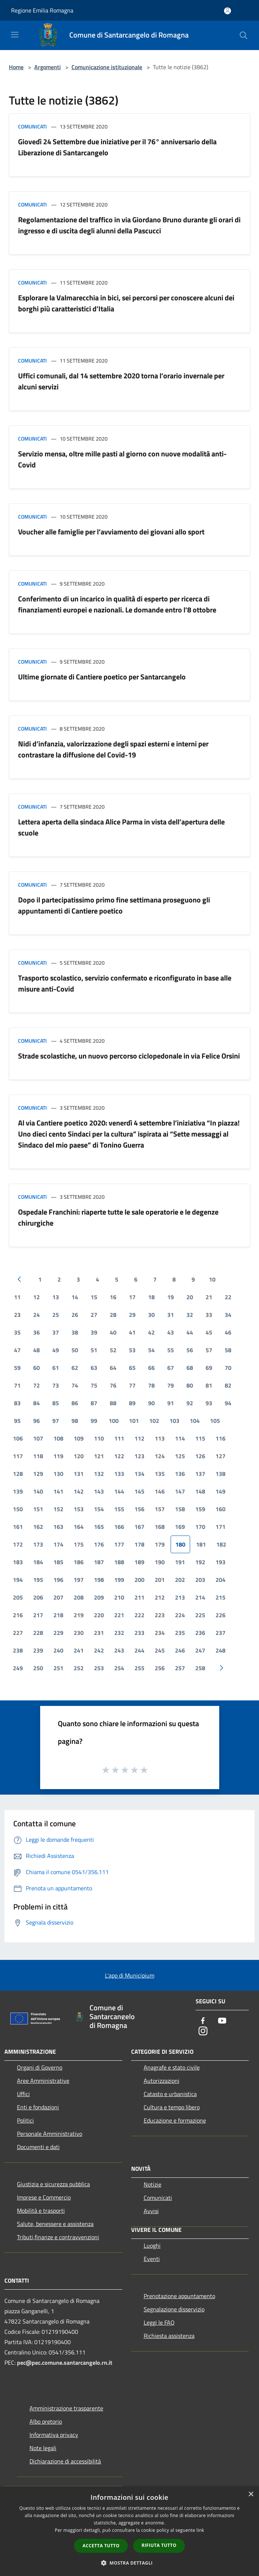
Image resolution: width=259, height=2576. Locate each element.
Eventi (152, 2258)
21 (209, 1297)
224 (180, 1615)
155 (119, 1509)
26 (74, 1314)
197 (79, 1579)
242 (99, 1650)
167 (139, 1526)
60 (36, 1367)
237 (220, 1632)
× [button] (250, 2494)
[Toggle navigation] (14, 34)
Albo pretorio (45, 2421)
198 (99, 1579)
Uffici (23, 2093)
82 (228, 1385)
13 (55, 1297)
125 (180, 1456)
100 (114, 1420)
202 (180, 1579)
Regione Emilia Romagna (42, 10)
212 (160, 1597)
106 (18, 1438)
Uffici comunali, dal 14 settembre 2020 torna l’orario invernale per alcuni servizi (121, 381)
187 (99, 1562)
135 (160, 1473)
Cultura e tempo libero (172, 2107)
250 (38, 1668)
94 (228, 1403)
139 (18, 1491)
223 (160, 1615)
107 (38, 1438)
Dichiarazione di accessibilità (65, 2461)
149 (220, 1491)
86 (74, 1403)
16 (113, 1297)
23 (17, 1314)
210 (119, 1597)
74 (74, 1385)
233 (139, 1632)
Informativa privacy (53, 2434)
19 (170, 1297)
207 (58, 1597)
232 (119, 1632)
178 (139, 1544)
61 (55, 1367)
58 (228, 1350)
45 (209, 1332)
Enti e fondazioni (38, 2107)
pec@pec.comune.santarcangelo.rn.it (64, 2362)
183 (18, 1562)
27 (94, 1314)
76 (113, 1385)
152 (58, 1509)
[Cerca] (243, 35)
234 (160, 1632)
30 (151, 1314)
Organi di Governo (39, 2067)
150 (18, 1509)
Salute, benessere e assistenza (55, 2223)
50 (74, 1350)
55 (170, 1350)
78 (151, 1385)
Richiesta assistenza (169, 2335)
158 (180, 1509)
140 (38, 1491)
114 (180, 1438)
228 (38, 1632)
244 (139, 1650)
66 (151, 1367)
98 (74, 1420)
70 (228, 1367)
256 (160, 1668)
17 (132, 1297)
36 (36, 1332)
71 (17, 1385)
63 (94, 1367)
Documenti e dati (38, 2146)
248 (220, 1650)
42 (151, 1332)
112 (139, 1438)
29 (132, 1314)
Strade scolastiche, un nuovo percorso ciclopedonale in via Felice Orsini (129, 1055)
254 (119, 1668)
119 (58, 1456)
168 (160, 1526)
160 (220, 1509)
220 (99, 1615)
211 (139, 1597)
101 (134, 1420)
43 (170, 1332)
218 (58, 1615)
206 (38, 1597)
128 (18, 1473)
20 (189, 1297)
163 (58, 1526)
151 (38, 1509)
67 (170, 1367)
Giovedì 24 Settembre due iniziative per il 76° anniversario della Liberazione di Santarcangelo (117, 147)
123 (139, 1456)
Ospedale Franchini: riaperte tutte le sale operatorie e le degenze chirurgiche (118, 1217)
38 (74, 1332)
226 (220, 1615)
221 (119, 1615)
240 (58, 1650)
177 (119, 1544)
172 (18, 1544)
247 (200, 1650)
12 (36, 1297)
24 (36, 1314)
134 (139, 1473)
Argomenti (47, 67)
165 (99, 1526)
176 (99, 1544)
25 (55, 1314)
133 (119, 1473)
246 (180, 1650)
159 (200, 1509)
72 (36, 1385)
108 (58, 1438)
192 (200, 1562)
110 (99, 1438)
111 (119, 1438)
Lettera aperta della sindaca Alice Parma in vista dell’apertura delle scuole (121, 827)
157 (160, 1509)
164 (79, 1526)
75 (94, 1385)
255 (139, 1668)
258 (200, 1668)
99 (94, 1420)
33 (209, 1314)
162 (38, 1526)
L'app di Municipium (129, 1975)
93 (209, 1403)
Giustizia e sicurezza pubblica (53, 2184)
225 (200, 1615)
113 (160, 1438)
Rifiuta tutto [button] (158, 2545)
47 (17, 1350)
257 (180, 1668)
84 (36, 1403)
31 (170, 1314)
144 (119, 1491)
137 (200, 1473)
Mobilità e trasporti (41, 2210)
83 (17, 1403)
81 (209, 1385)
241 (79, 1650)
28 (113, 1314)
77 (132, 1385)
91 (170, 1403)
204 (220, 1579)
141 (58, 1491)
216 (18, 1615)
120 (79, 1456)
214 (200, 1597)
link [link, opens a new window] (200, 2530)
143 (99, 1491)
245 (160, 1650)
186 (79, 1562)
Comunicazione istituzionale (106, 67)
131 (79, 1473)
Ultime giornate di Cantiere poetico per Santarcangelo (102, 676)
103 (174, 1420)
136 (180, 1473)
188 (119, 1562)
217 (38, 1615)
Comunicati (32, 126)
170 (200, 1526)
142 (79, 1491)
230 (79, 1632)
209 (99, 1597)
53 (132, 1350)
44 (189, 1332)
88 (113, 1403)
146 (160, 1491)
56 (189, 1350)
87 (94, 1403)
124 (160, 1456)
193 (220, 1562)
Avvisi (151, 2210)
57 (209, 1350)
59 (17, 1367)
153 (79, 1509)
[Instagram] (203, 2031)
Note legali (42, 2448)
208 (79, 1597)
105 (215, 1420)
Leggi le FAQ (159, 2322)
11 (17, 1297)
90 (151, 1403)
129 (38, 1473)
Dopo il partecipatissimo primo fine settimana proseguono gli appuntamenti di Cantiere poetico (114, 905)
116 (220, 1438)
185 (58, 1562)
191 (180, 1562)
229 (58, 1632)
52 (113, 1350)
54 (151, 1350)
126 (200, 1456)
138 (220, 1473)
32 (189, 1314)
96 (36, 1420)
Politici (25, 2120)
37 (55, 1332)
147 (180, 1491)
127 (220, 1456)
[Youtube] (222, 2021)
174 (58, 1544)
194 (18, 1579)
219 (79, 1615)
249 (18, 1668)
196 (58, 1579)
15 (94, 1297)
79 (170, 1385)
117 (18, 1456)
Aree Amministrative (43, 2080)
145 (139, 1491)
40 (113, 1332)
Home (16, 67)
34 (228, 1314)
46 (228, 1332)
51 (94, 1350)
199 (119, 1579)
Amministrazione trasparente (66, 2408)
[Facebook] (203, 2021)
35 (17, 1332)
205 (18, 1597)
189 (139, 1562)
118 (38, 1456)
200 (139, 1579)
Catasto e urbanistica (170, 2093)
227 (18, 1632)
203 (200, 1579)
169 (180, 1526)
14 (74, 1297)
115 (200, 1438)
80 (189, 1385)
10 (212, 1279)
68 (189, 1367)
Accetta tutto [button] (101, 2546)
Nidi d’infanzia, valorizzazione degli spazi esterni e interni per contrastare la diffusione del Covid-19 (113, 749)
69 (209, 1367)
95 (17, 1420)
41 (132, 1332)
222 (139, 1615)
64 (113, 1367)
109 (79, 1438)
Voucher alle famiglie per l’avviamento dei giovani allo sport (111, 531)
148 (200, 1491)
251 (58, 1668)
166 (119, 1526)
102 (154, 1420)
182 (221, 1544)
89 (132, 1403)
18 (151, 1297)
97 (55, 1420)
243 (119, 1650)
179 (160, 1544)
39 (94, 1332)
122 (119, 1456)
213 (180, 1597)
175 (79, 1544)
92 (189, 1403)
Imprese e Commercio (44, 2197)
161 (18, 1526)
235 (180, 1632)
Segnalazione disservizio (174, 2309)
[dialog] (129, 2531)
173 (38, 1544)
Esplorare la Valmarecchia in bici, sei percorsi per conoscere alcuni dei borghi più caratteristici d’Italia (126, 303)
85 (55, 1403)
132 (99, 1473)
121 (99, 1456)
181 (201, 1544)
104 (195, 1420)
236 (200, 1632)
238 (18, 1650)
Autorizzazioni (161, 2080)
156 (139, 1509)
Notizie (152, 2184)
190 (160, 1562)
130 (58, 1473)
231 (99, 1632)
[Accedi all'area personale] (227, 11)
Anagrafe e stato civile (172, 2067)
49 (55, 1350)
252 (79, 1668)
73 (55, 1385)
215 (220, 1597)
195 (38, 1579)
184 (38, 1562)
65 (132, 1367)
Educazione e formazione (175, 2120)
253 (99, 1668)
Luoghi (152, 2245)
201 (160, 1579)
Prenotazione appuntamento (179, 2295)
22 (228, 1297)
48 (36, 1350)
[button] (129, 2562)
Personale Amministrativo (49, 2133)
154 (99, 1509)
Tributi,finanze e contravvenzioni (58, 2237)
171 (220, 1526)
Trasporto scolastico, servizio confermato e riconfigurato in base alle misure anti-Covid (124, 983)
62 (74, 1367)
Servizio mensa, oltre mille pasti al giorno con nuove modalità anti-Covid (122, 459)
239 (38, 1650)
